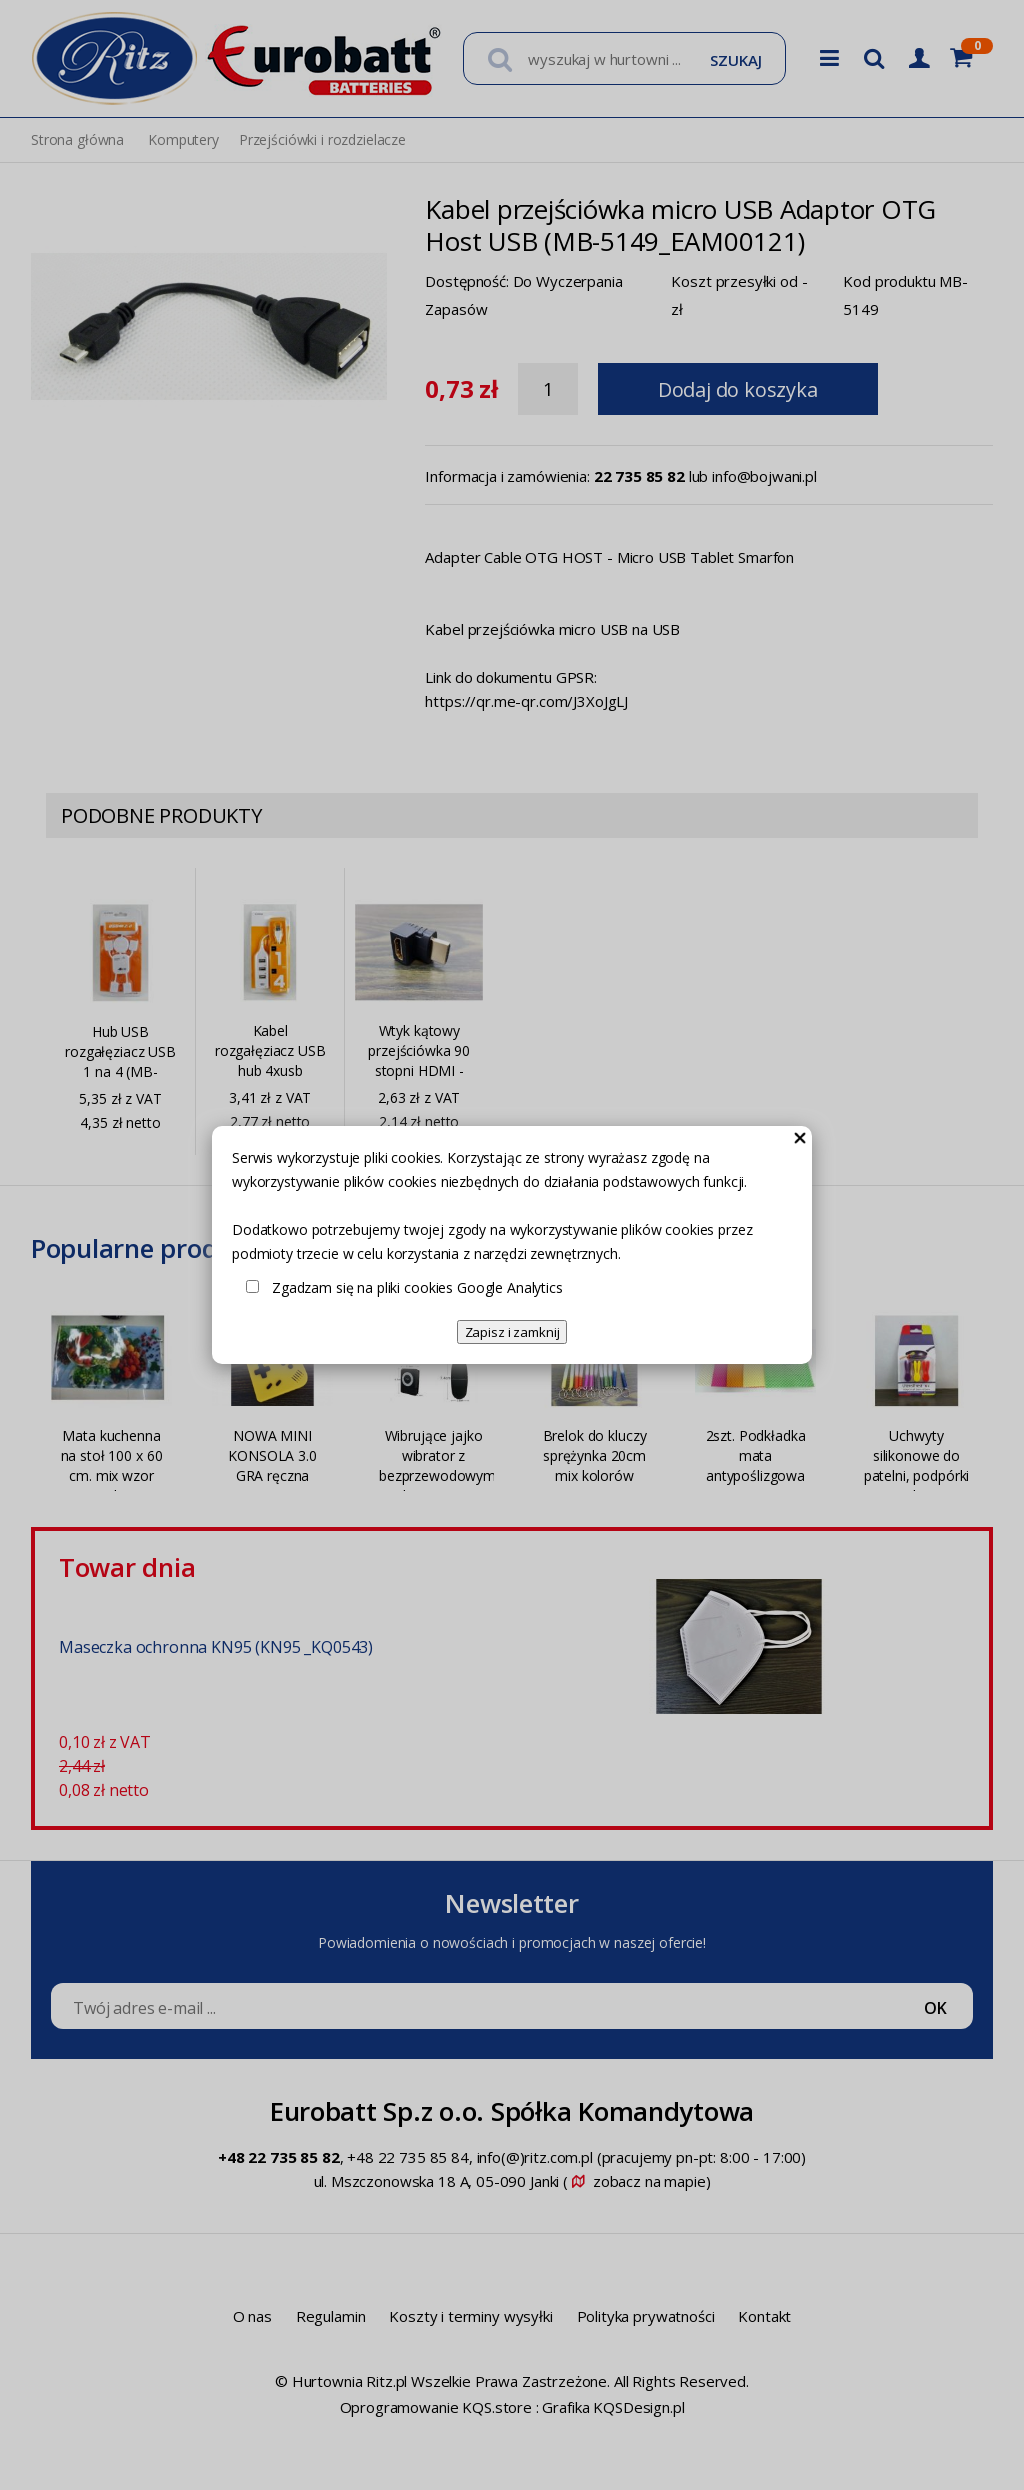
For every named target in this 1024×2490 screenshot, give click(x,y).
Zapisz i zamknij (512, 1332)
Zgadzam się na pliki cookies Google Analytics (417, 1287)
